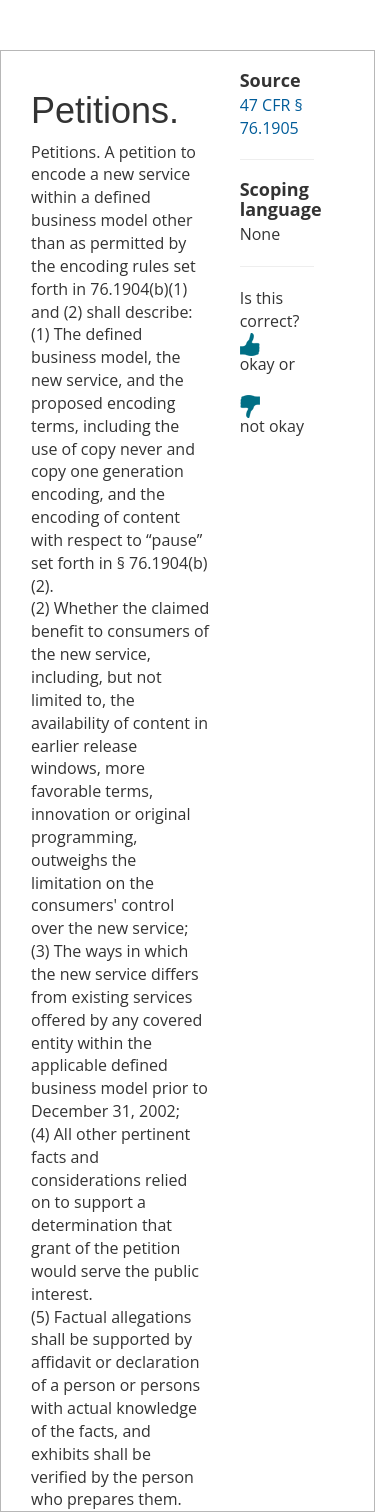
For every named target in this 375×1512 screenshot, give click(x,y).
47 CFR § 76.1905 (271, 116)
